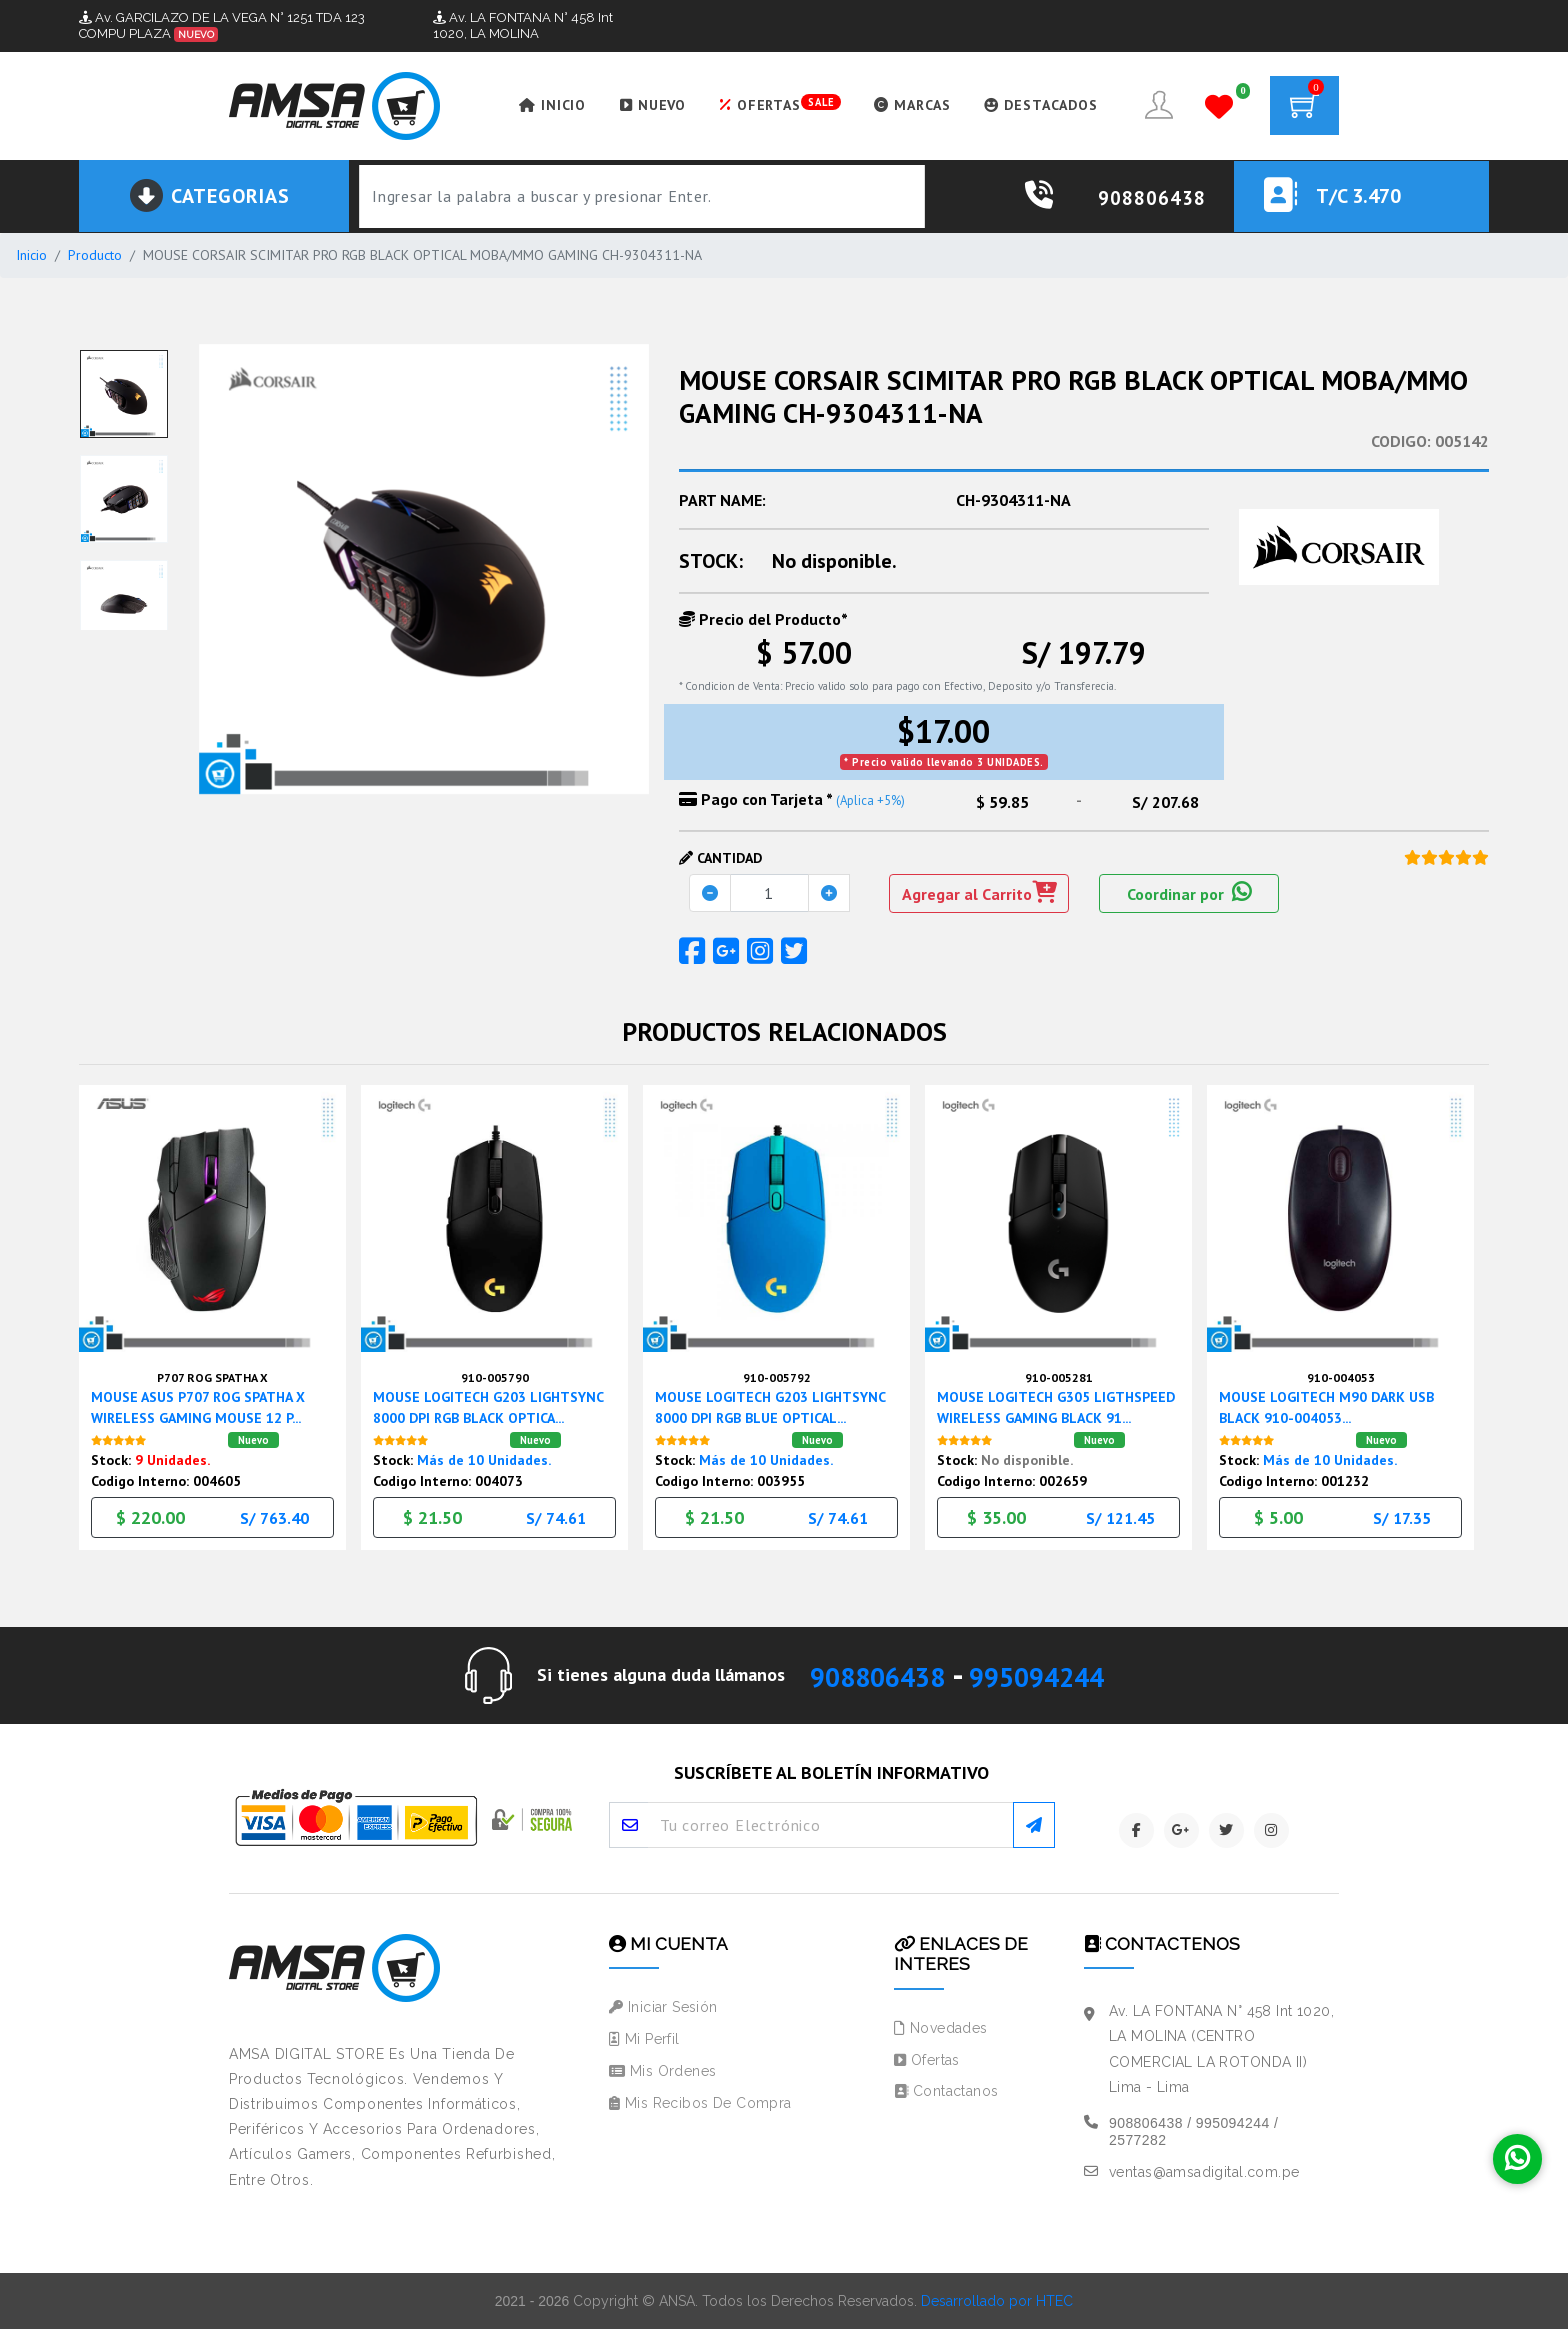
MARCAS (903, 105)
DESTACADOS (1034, 105)
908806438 (864, 1674)
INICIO (538, 105)
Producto (95, 255)
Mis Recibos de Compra (700, 2102)
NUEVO (640, 105)
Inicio (31, 255)
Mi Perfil (644, 2039)
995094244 (1050, 1674)
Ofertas (927, 2059)
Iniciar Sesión (663, 2007)
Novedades (941, 2027)
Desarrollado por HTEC (997, 2300)
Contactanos (946, 2091)
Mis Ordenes (662, 2070)
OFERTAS (768, 104)
